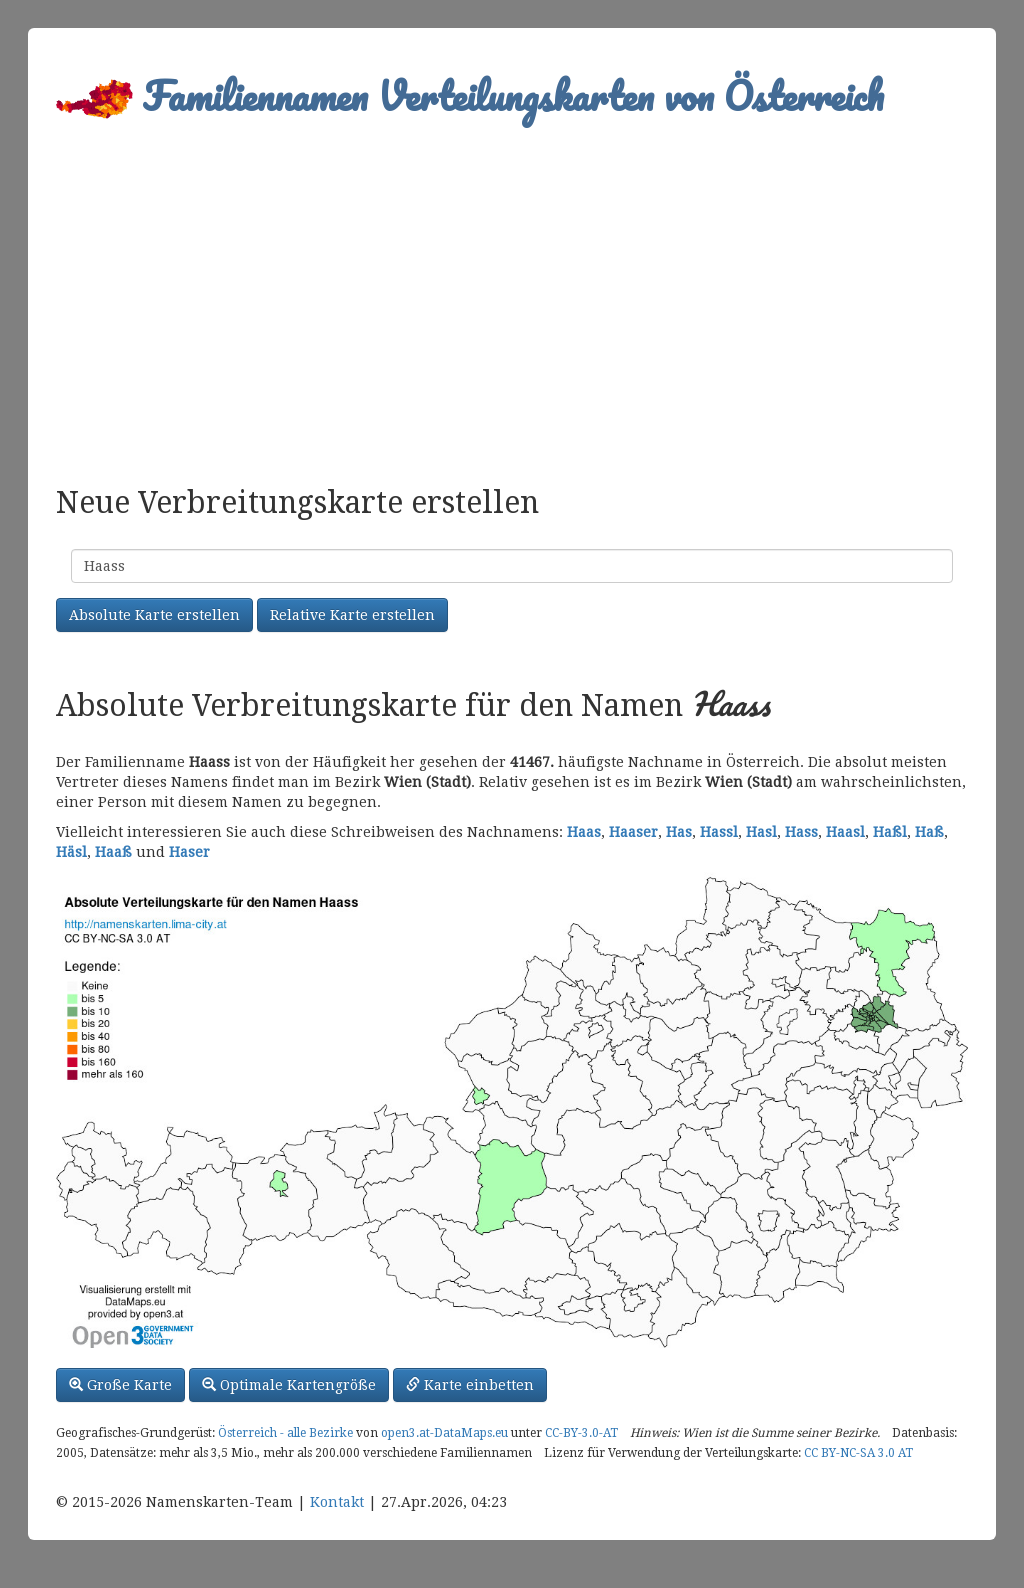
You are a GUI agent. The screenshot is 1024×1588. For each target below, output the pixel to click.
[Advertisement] (512, 296)
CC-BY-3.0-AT (581, 1433)
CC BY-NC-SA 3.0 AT (858, 1453)
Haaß (113, 852)
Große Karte (120, 1385)
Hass (801, 832)
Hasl (761, 832)
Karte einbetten (470, 1385)
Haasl (845, 832)
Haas (584, 832)
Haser (189, 852)
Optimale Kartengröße (289, 1385)
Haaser (633, 832)
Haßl (890, 832)
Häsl (71, 852)
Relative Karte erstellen (352, 615)
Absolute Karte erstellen (154, 615)
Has (679, 832)
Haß (929, 832)
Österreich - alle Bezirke (285, 1433)
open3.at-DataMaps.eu (444, 1433)
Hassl (719, 832)
